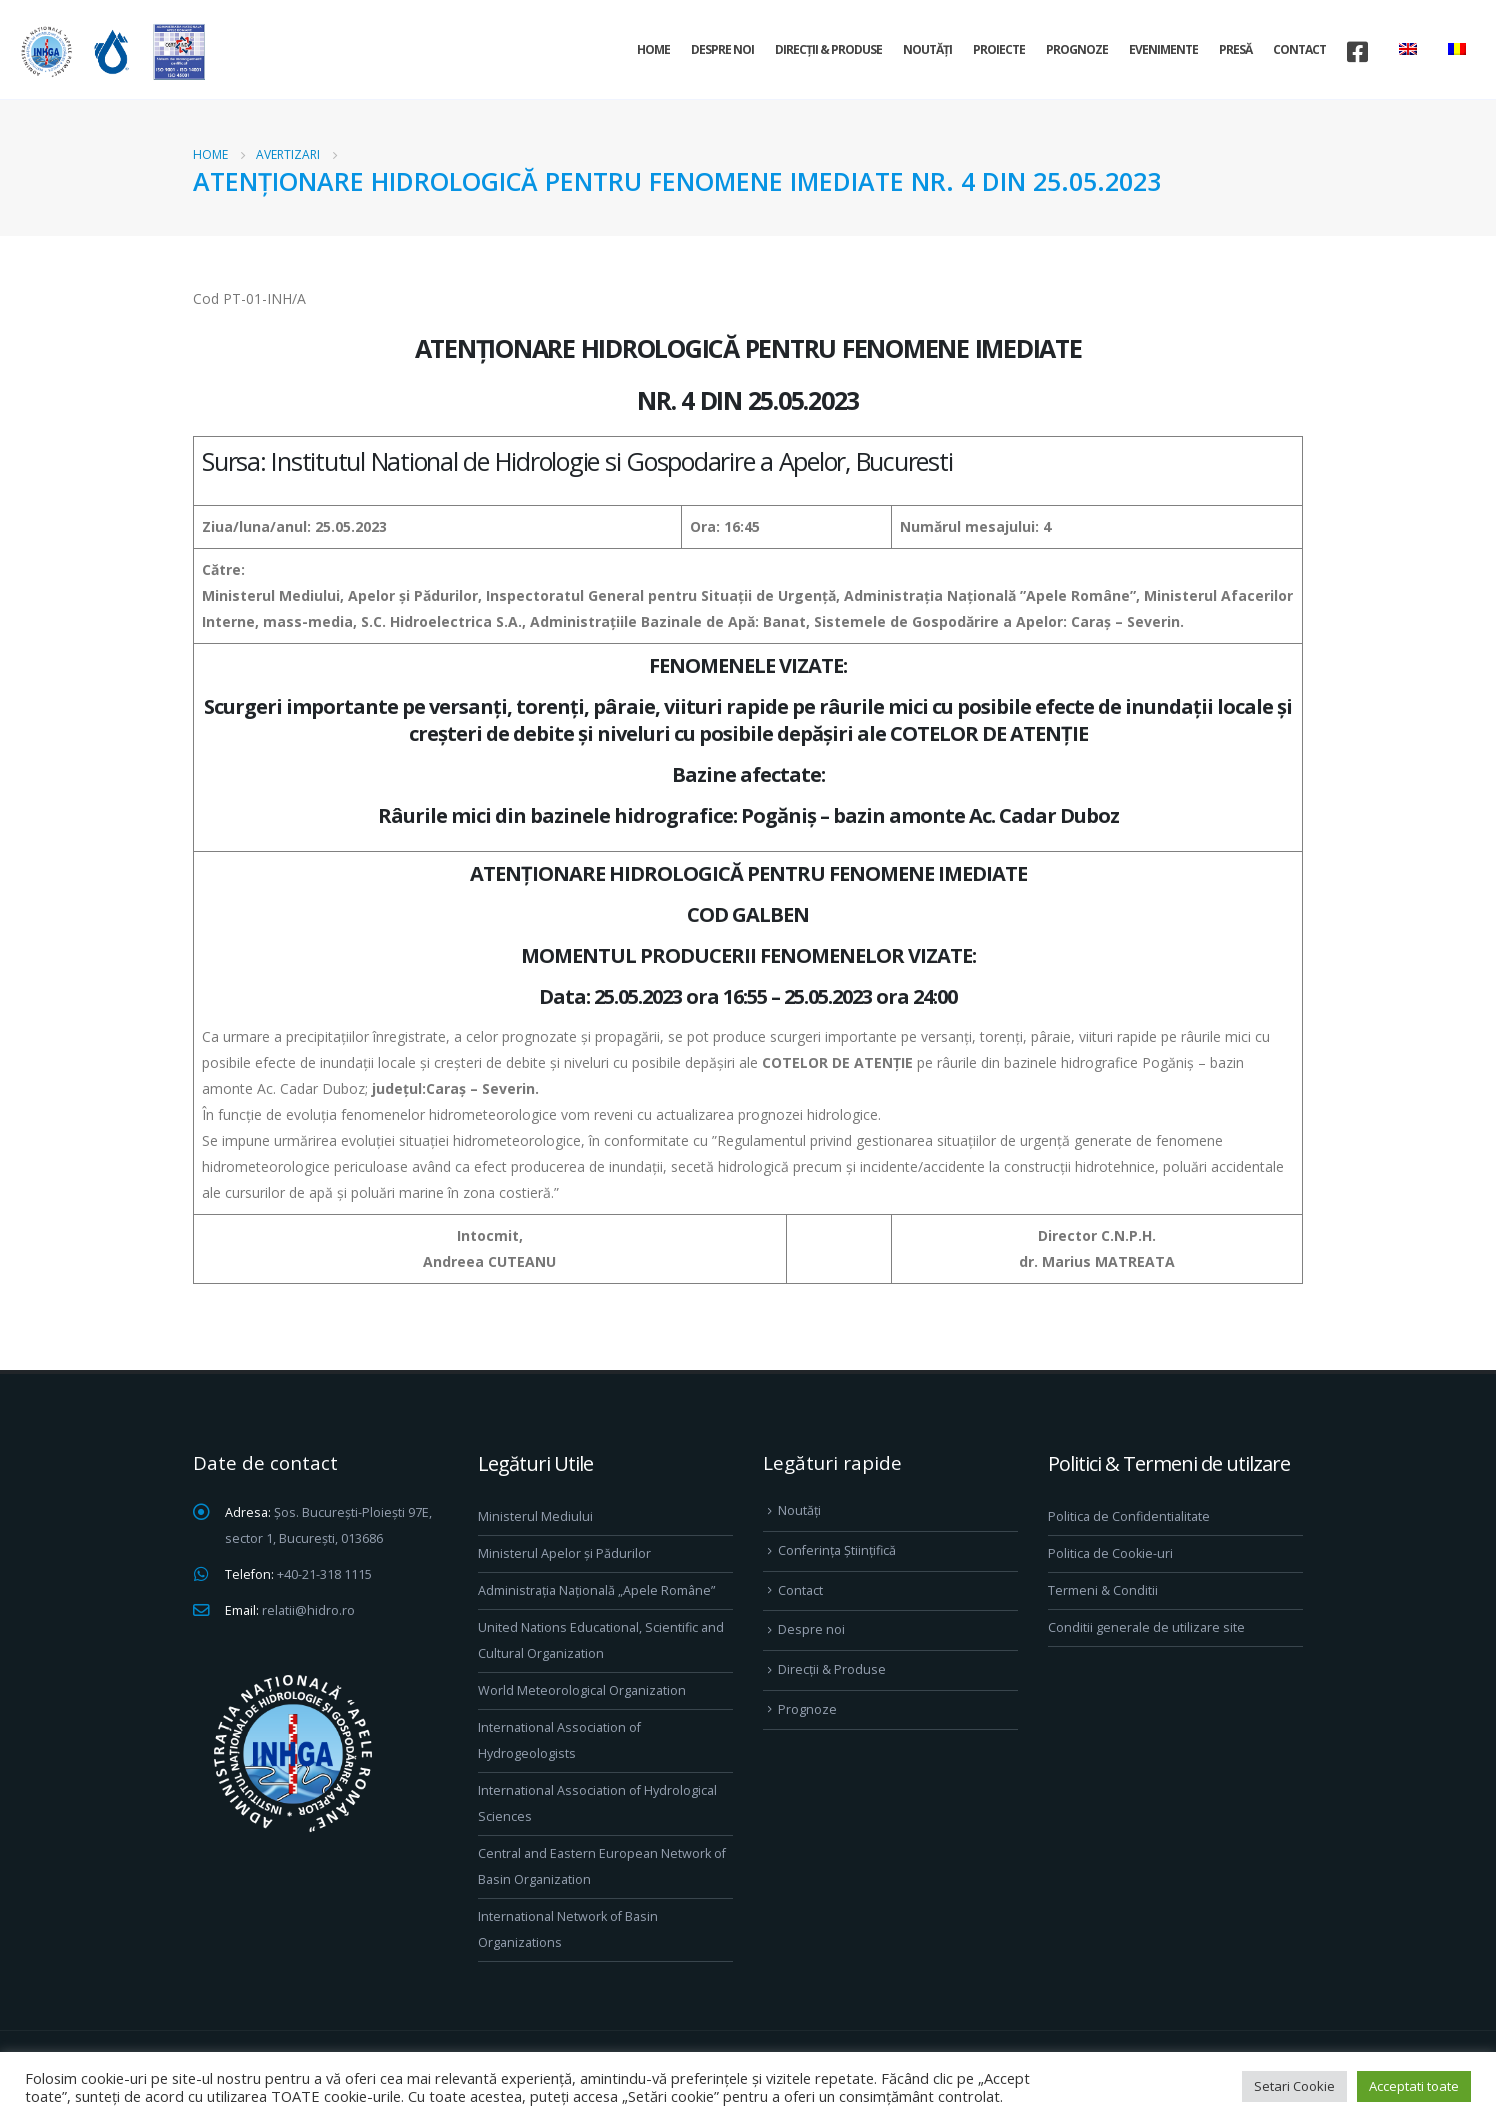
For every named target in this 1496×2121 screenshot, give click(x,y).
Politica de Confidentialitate (1129, 1516)
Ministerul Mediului (535, 1516)
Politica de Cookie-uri (1110, 1553)
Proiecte (999, 49)
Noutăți (927, 49)
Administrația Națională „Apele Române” (596, 1590)
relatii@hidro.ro (308, 1610)
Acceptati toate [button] (1414, 2086)
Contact (1299, 49)
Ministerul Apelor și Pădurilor (564, 1553)
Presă (1235, 49)
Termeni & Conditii (1103, 1590)
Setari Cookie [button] (1294, 2086)
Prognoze (1077, 49)
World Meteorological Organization (582, 1690)
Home (653, 49)
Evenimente (1163, 49)
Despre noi (722, 49)
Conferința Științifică (837, 1550)
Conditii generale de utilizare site (1146, 1627)
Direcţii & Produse (828, 49)
